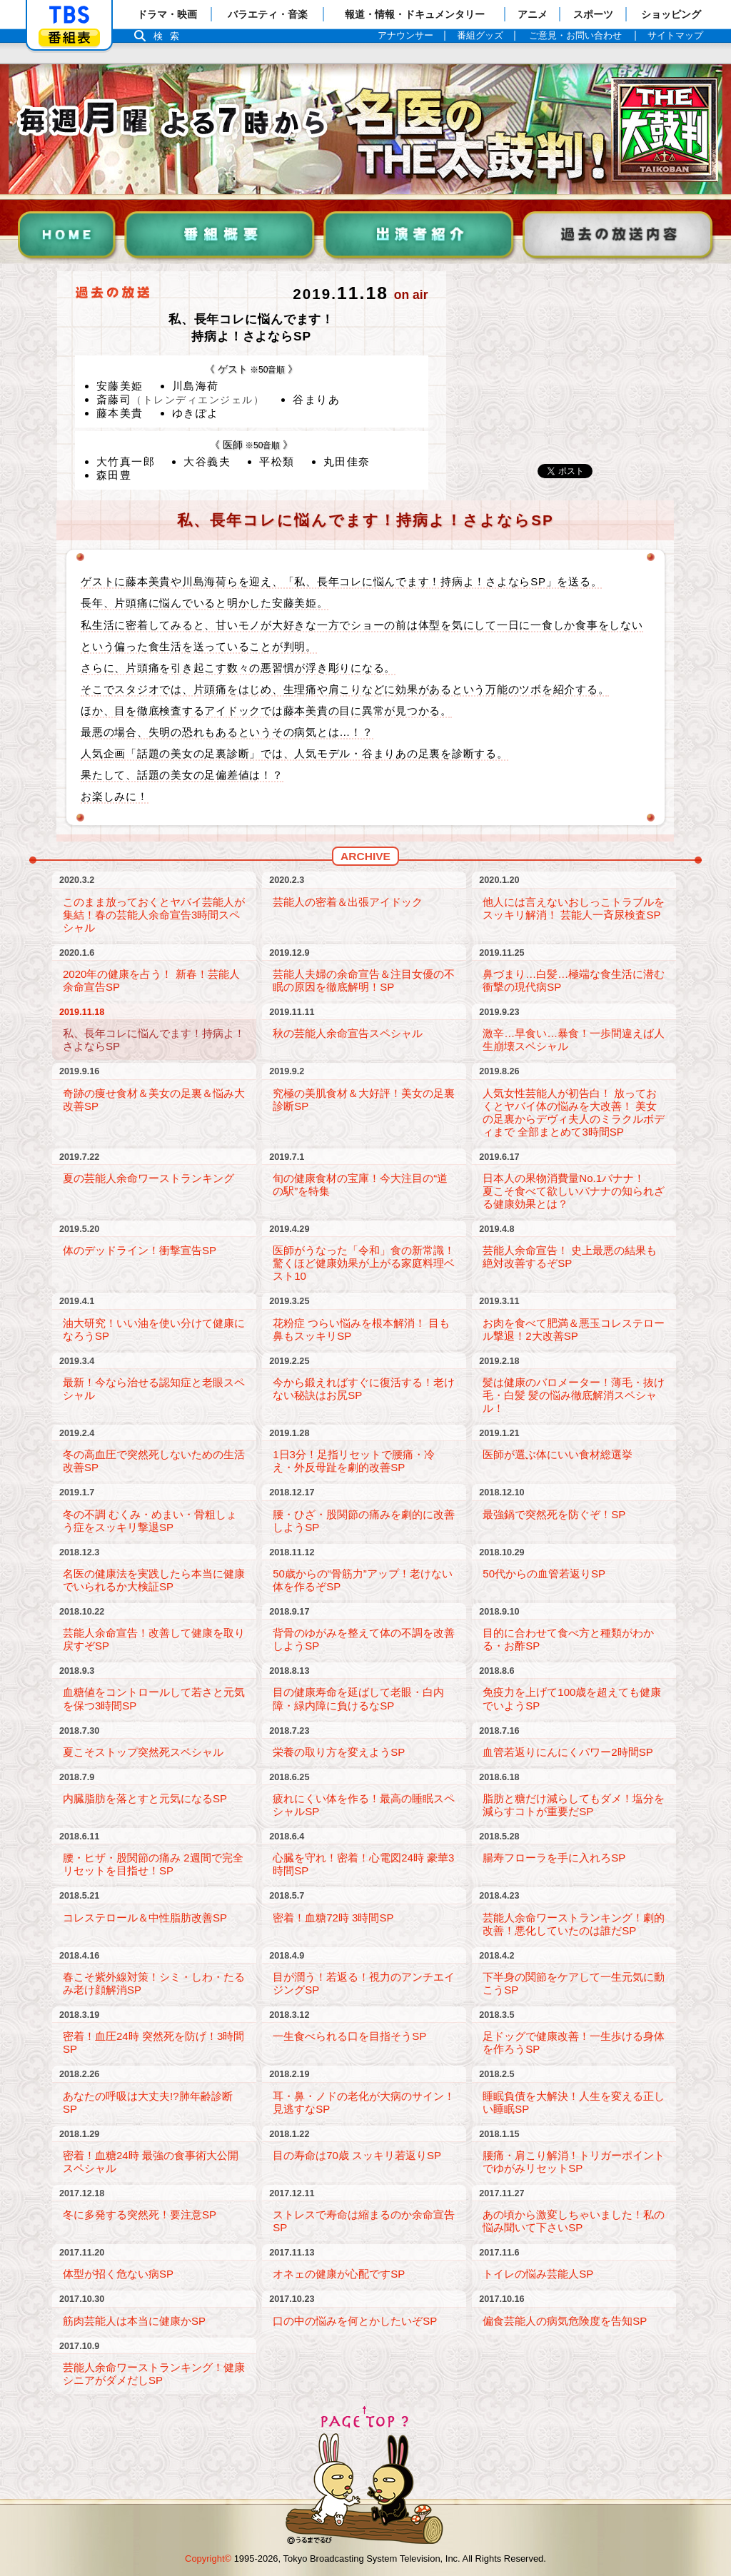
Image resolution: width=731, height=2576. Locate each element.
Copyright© (208, 2558)
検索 (169, 36)
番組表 (69, 37)
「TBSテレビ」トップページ (69, 15)
